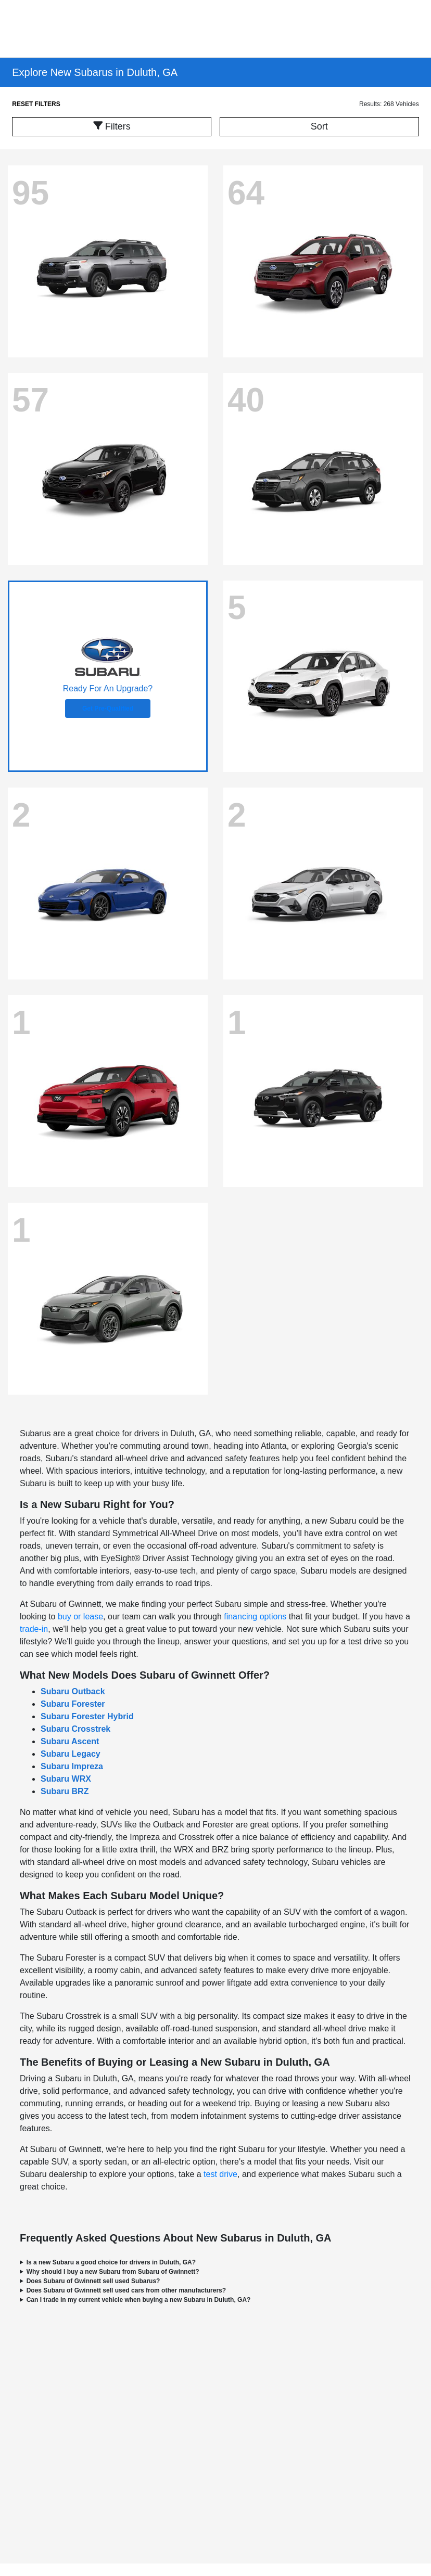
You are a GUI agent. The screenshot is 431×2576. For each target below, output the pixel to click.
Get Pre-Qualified (107, 708)
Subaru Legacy (70, 1753)
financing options (255, 1616)
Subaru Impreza (72, 1766)
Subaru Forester (73, 1703)
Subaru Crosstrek (75, 1728)
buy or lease (80, 1616)
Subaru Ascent (70, 1741)
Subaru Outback (73, 1691)
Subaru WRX (66, 1778)
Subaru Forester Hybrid (87, 1716)
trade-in (34, 1629)
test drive (220, 2174)
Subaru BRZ (64, 1791)
